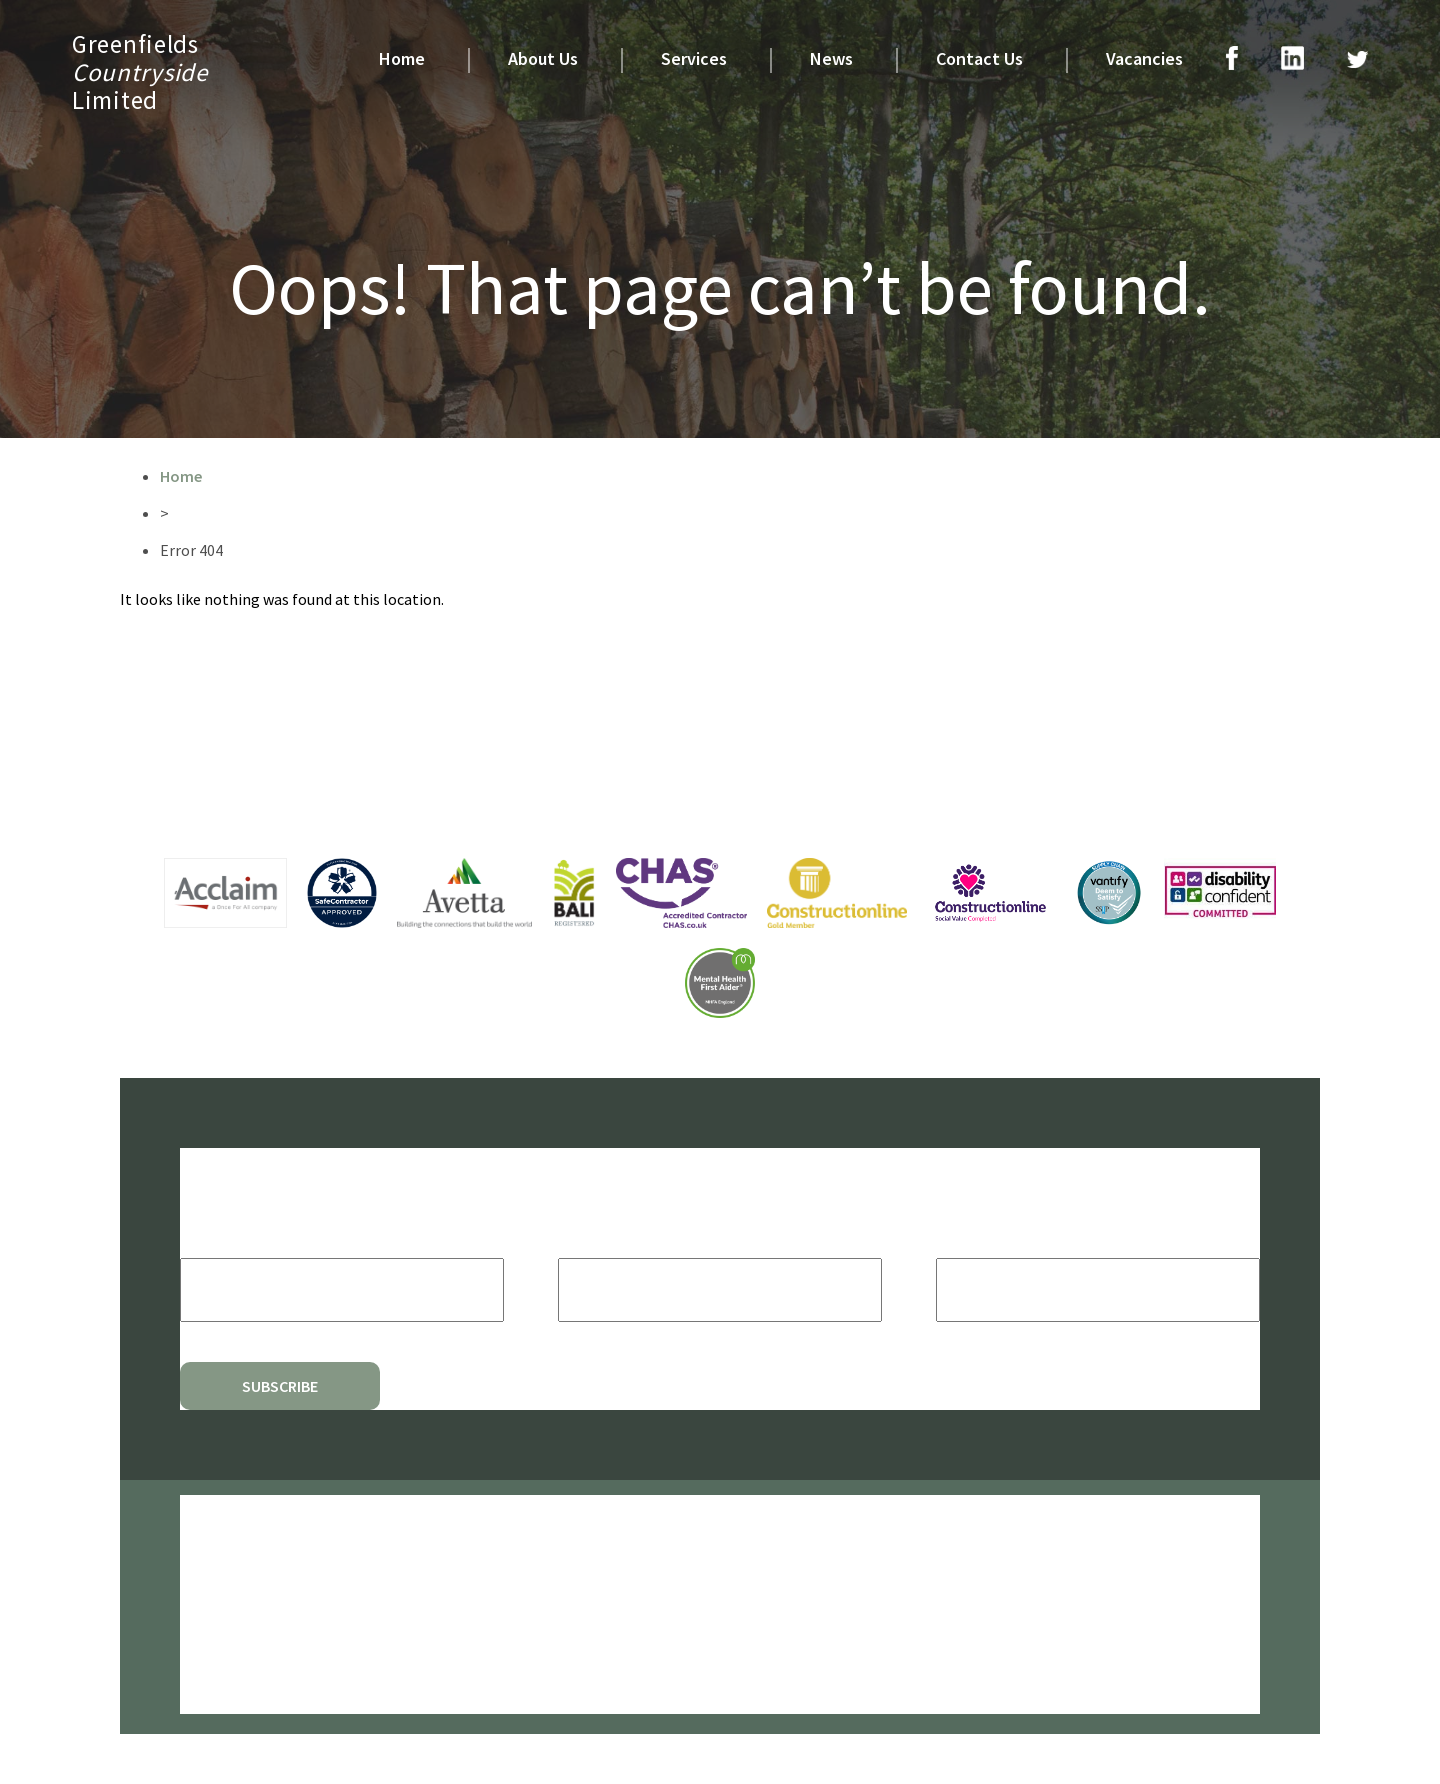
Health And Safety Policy (253, 1617)
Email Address (253, 1238)
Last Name (983, 1238)
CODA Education (815, 1528)
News (831, 58)
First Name (608, 1238)
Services (694, 58)
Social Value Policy (235, 1639)
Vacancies (1144, 58)
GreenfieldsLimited (140, 72)
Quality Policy (221, 1661)
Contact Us (979, 58)
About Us (543, 58)
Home (402, 58)
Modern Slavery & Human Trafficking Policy (305, 1683)
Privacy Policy (220, 1573)
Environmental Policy (242, 1595)
